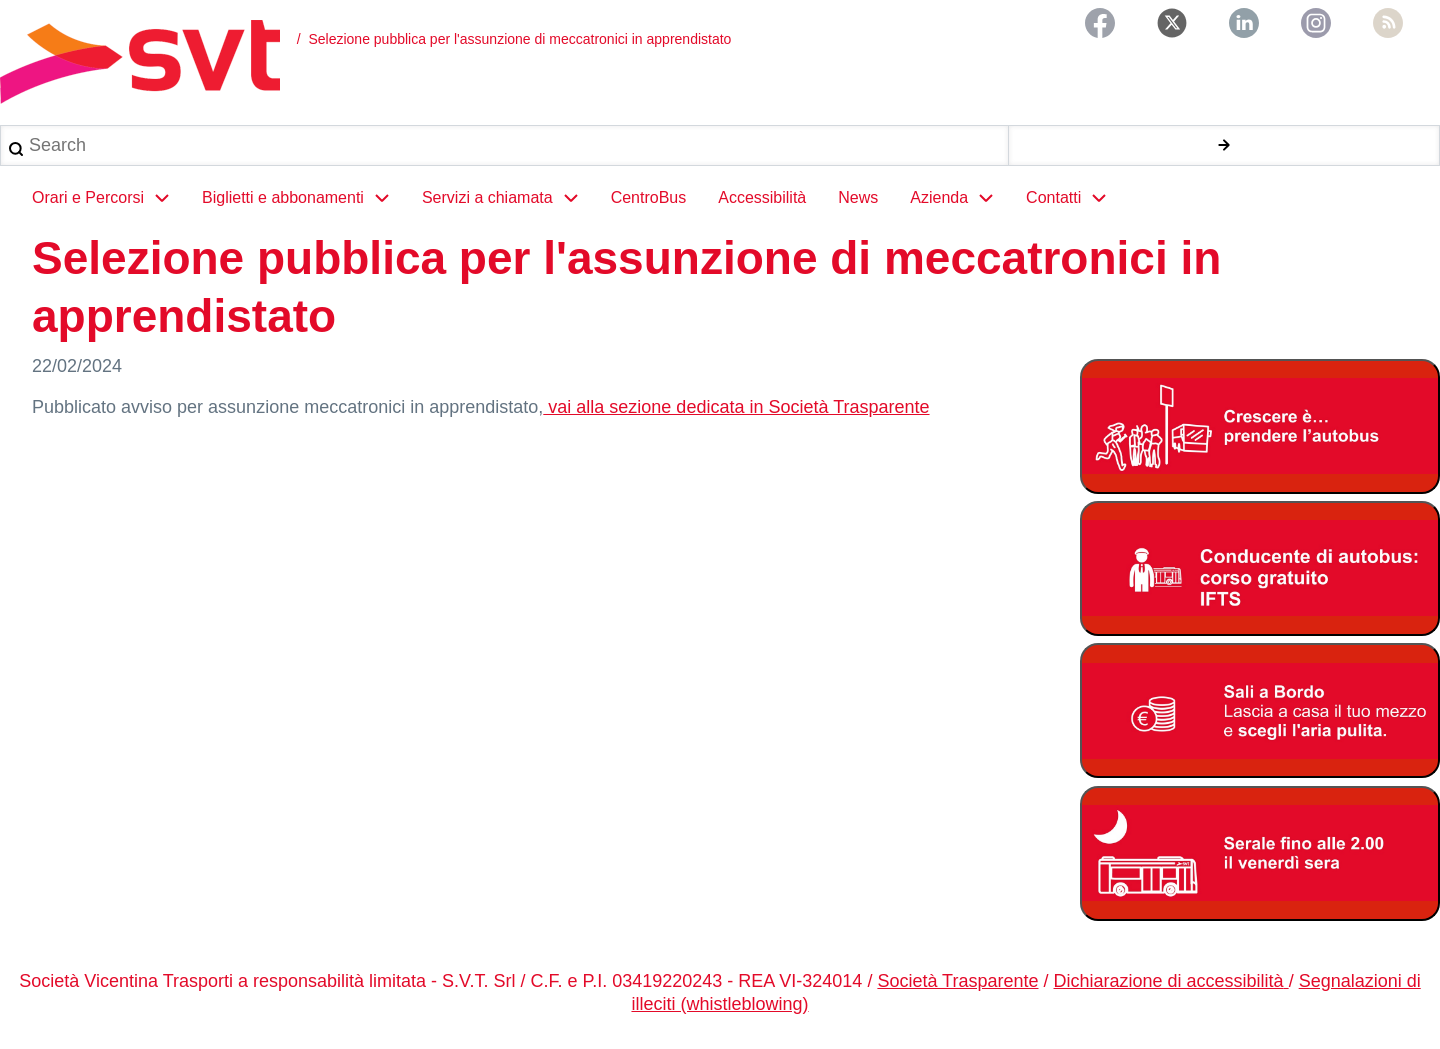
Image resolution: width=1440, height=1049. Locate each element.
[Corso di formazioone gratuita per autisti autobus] (1260, 568)
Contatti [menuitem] (1074, 198)
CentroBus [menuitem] (649, 197)
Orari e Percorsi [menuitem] (109, 198)
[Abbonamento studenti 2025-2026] (1260, 426)
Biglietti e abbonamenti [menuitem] (304, 198)
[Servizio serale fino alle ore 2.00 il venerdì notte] (1260, 853)
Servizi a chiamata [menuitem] (508, 198)
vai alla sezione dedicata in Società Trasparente (736, 407)
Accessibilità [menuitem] (762, 197)
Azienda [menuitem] (960, 198)
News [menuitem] (858, 197)
